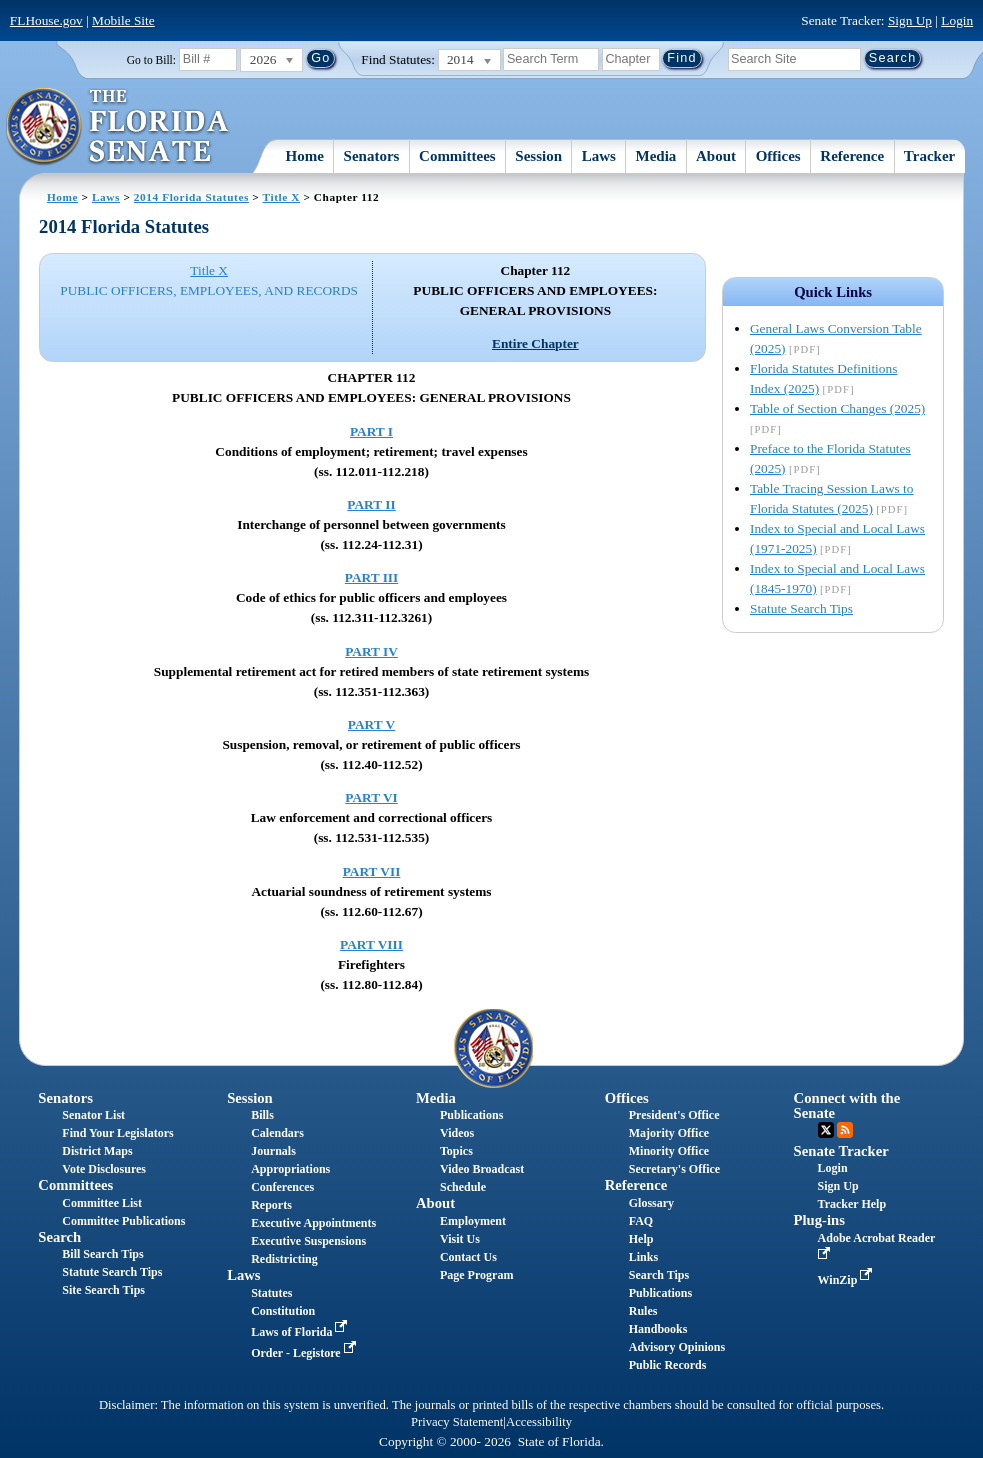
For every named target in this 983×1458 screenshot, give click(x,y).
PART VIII (371, 944)
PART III (371, 577)
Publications (471, 1115)
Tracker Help (852, 1204)
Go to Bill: (151, 60)
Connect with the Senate (847, 1105)
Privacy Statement (457, 1422)
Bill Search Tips (102, 1254)
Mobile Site (123, 20)
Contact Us (468, 1257)
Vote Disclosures (104, 1169)
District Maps (97, 1151)
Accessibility (539, 1422)
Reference (852, 156)
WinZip (847, 1280)
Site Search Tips (103, 1290)
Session (538, 156)
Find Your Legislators (117, 1133)
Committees (457, 156)
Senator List (93, 1115)
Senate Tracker (841, 1151)
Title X (281, 197)
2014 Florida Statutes (191, 197)
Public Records (668, 1365)
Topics (456, 1151)
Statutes (271, 1293)
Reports (271, 1205)
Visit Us (460, 1239)
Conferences (282, 1187)
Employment (473, 1221)
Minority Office (669, 1151)
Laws (599, 156)
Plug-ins (819, 1220)
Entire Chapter (535, 343)
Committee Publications (123, 1221)
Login (957, 20)
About (716, 156)
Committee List (102, 1203)
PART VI (371, 797)
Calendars (277, 1133)
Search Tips (659, 1275)
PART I (371, 431)
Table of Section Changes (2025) (837, 408)
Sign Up (910, 20)
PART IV (371, 651)
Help (641, 1239)
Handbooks (658, 1329)
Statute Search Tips (801, 608)
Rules (643, 1311)
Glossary (651, 1203)
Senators (372, 156)
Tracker (929, 156)
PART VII (372, 871)
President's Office (674, 1115)
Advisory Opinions (677, 1347)
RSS (845, 1130)
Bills (262, 1115)
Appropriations (290, 1169)
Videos (457, 1133)
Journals (273, 1151)
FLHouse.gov (46, 20)
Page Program (476, 1275)
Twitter (826, 1130)
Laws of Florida (301, 1332)
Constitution (283, 1311)
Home (305, 156)
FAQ (641, 1221)
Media (656, 156)
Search (59, 1237)
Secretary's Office (674, 1169)
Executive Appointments (313, 1223)
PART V (371, 724)
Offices (778, 156)
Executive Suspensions (308, 1241)
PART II (371, 504)
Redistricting (284, 1259)
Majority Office (669, 1133)
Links (643, 1257)
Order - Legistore (305, 1353)
